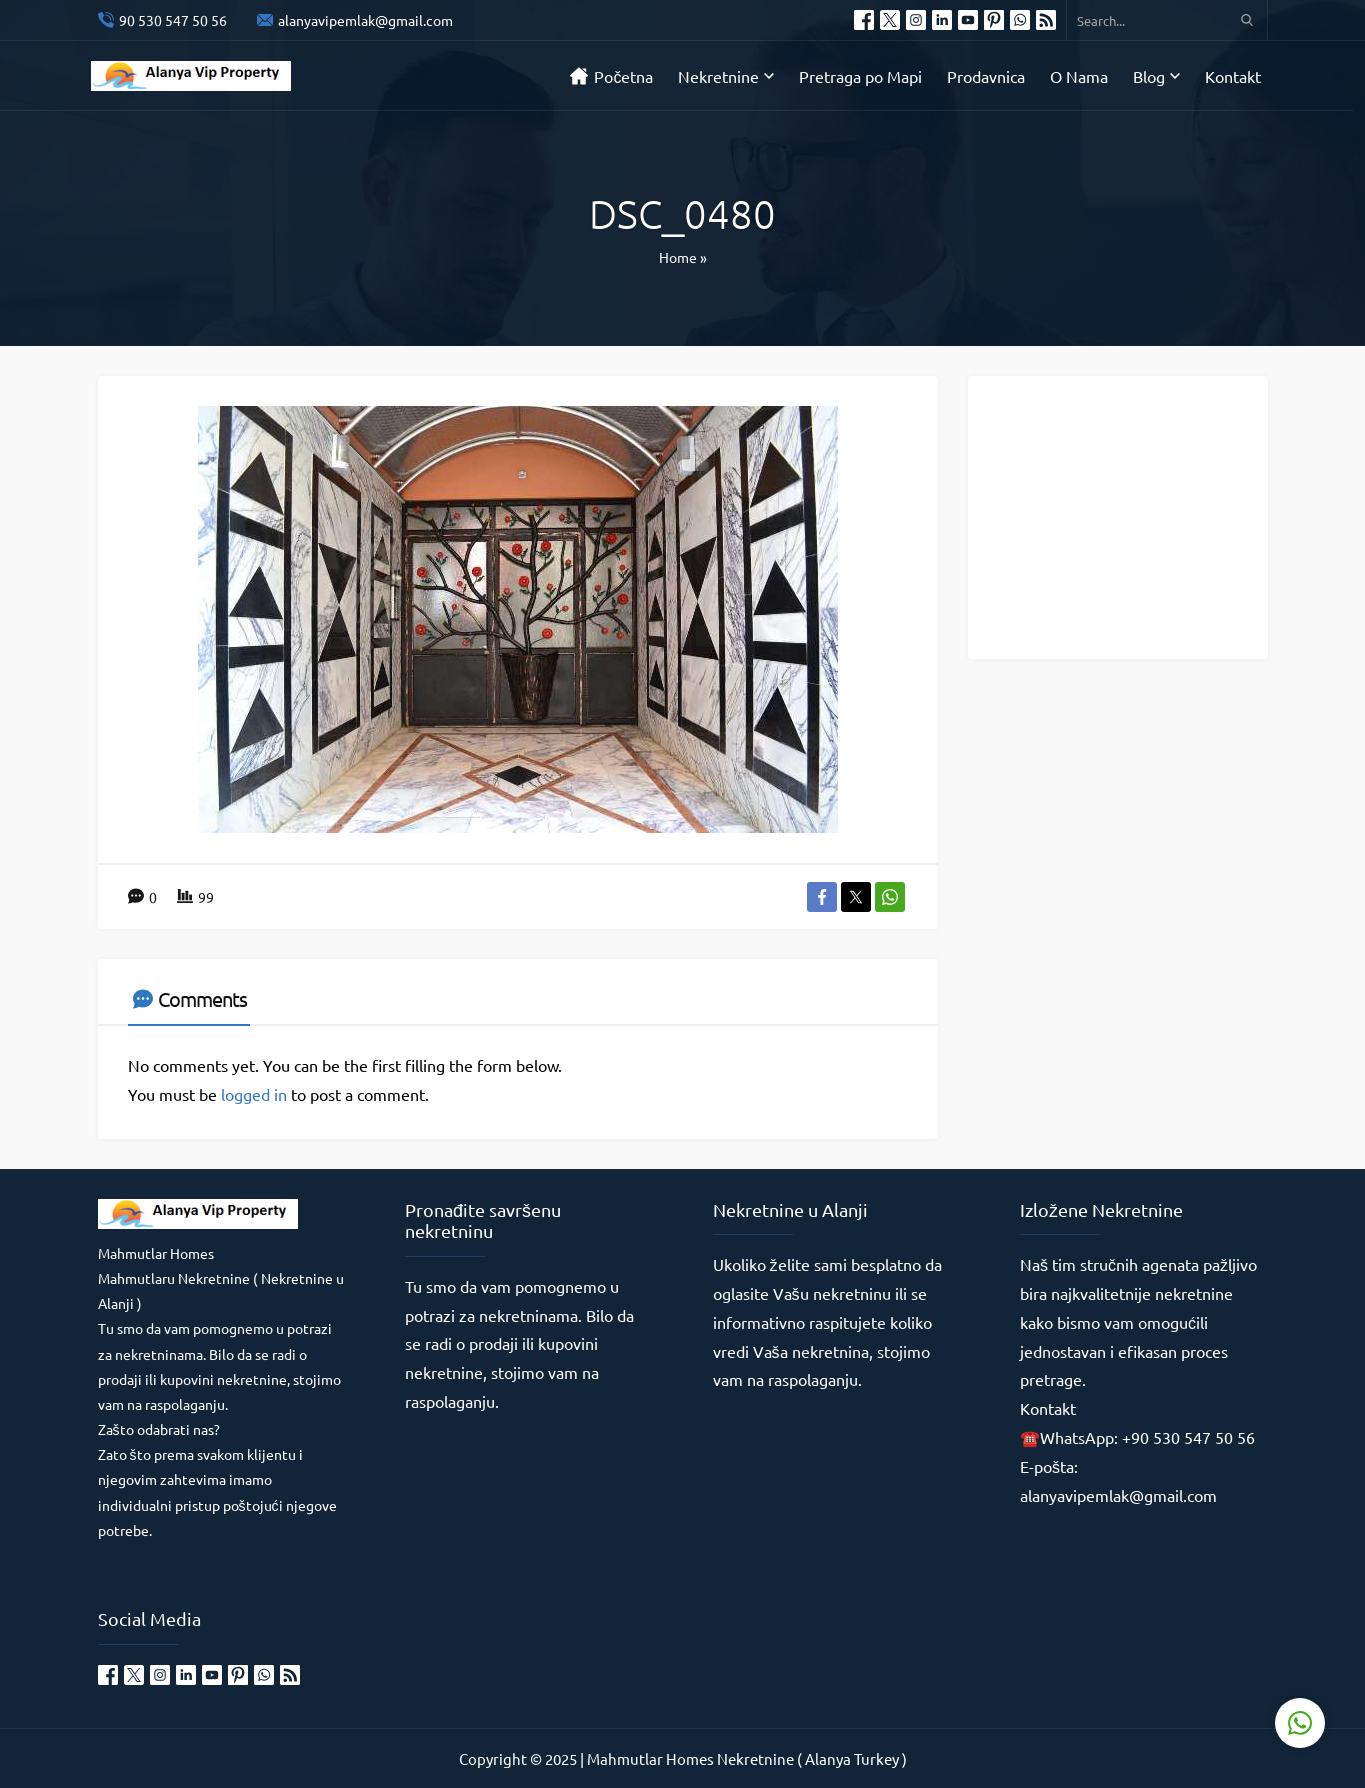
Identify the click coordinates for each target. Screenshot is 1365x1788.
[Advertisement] (1133, 516)
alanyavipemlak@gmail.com (365, 20)
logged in (254, 1094)
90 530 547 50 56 (173, 20)
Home (678, 257)
